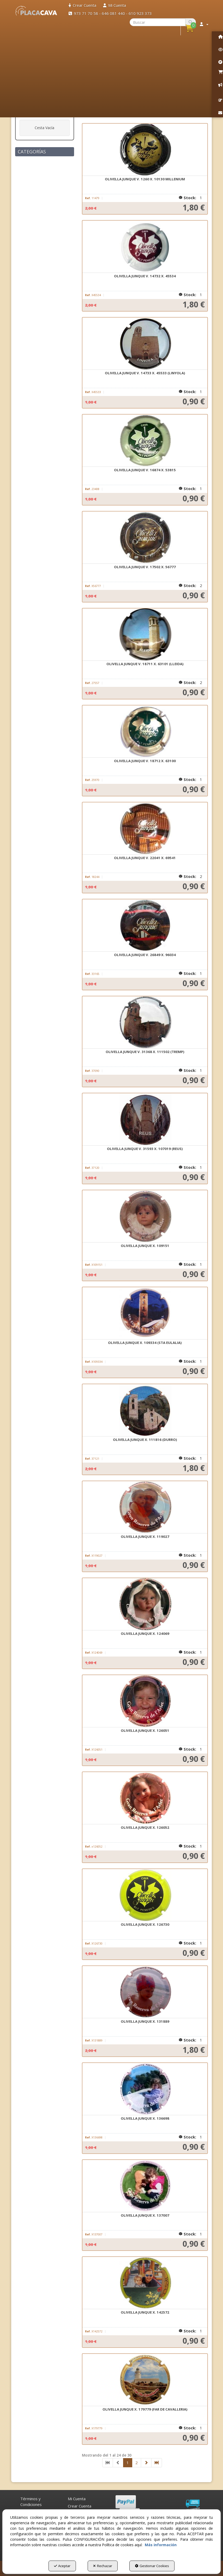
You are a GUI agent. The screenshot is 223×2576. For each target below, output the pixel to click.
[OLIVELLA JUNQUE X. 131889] (144, 1992)
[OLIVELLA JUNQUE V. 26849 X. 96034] (144, 925)
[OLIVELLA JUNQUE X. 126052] (144, 1798)
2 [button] (136, 2462)
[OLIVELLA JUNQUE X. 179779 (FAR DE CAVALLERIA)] (144, 2380)
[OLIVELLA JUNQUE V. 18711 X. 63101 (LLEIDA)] (144, 634)
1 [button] (127, 2462)
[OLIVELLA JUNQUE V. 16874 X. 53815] (144, 441)
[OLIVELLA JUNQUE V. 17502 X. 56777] (144, 537)
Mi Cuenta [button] (77, 2498)
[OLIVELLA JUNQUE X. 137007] (144, 2186)
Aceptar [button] (62, 2565)
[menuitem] (82, 5)
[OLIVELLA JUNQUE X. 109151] (144, 1216)
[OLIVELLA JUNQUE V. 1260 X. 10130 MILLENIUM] (144, 150)
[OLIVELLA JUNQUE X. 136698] (144, 2089)
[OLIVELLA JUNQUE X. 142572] (144, 2283)
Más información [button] (161, 2544)
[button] (36, 10)
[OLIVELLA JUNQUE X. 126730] (144, 1895)
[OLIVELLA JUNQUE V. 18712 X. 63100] (144, 731)
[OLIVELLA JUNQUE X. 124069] (144, 1604)
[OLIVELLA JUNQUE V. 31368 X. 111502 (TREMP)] (144, 1022)
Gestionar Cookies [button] (152, 2565)
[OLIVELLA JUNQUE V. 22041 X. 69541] (144, 828)
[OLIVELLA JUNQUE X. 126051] (144, 1701)
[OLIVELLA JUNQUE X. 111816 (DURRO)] (144, 1410)
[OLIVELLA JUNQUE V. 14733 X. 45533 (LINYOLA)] (144, 344)
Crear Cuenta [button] (79, 2506)
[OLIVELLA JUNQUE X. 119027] (144, 1507)
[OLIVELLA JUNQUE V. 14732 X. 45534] (144, 247)
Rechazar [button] (102, 2565)
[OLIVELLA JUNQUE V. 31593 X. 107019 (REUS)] (144, 1119)
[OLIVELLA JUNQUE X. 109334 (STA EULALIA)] (144, 1313)
